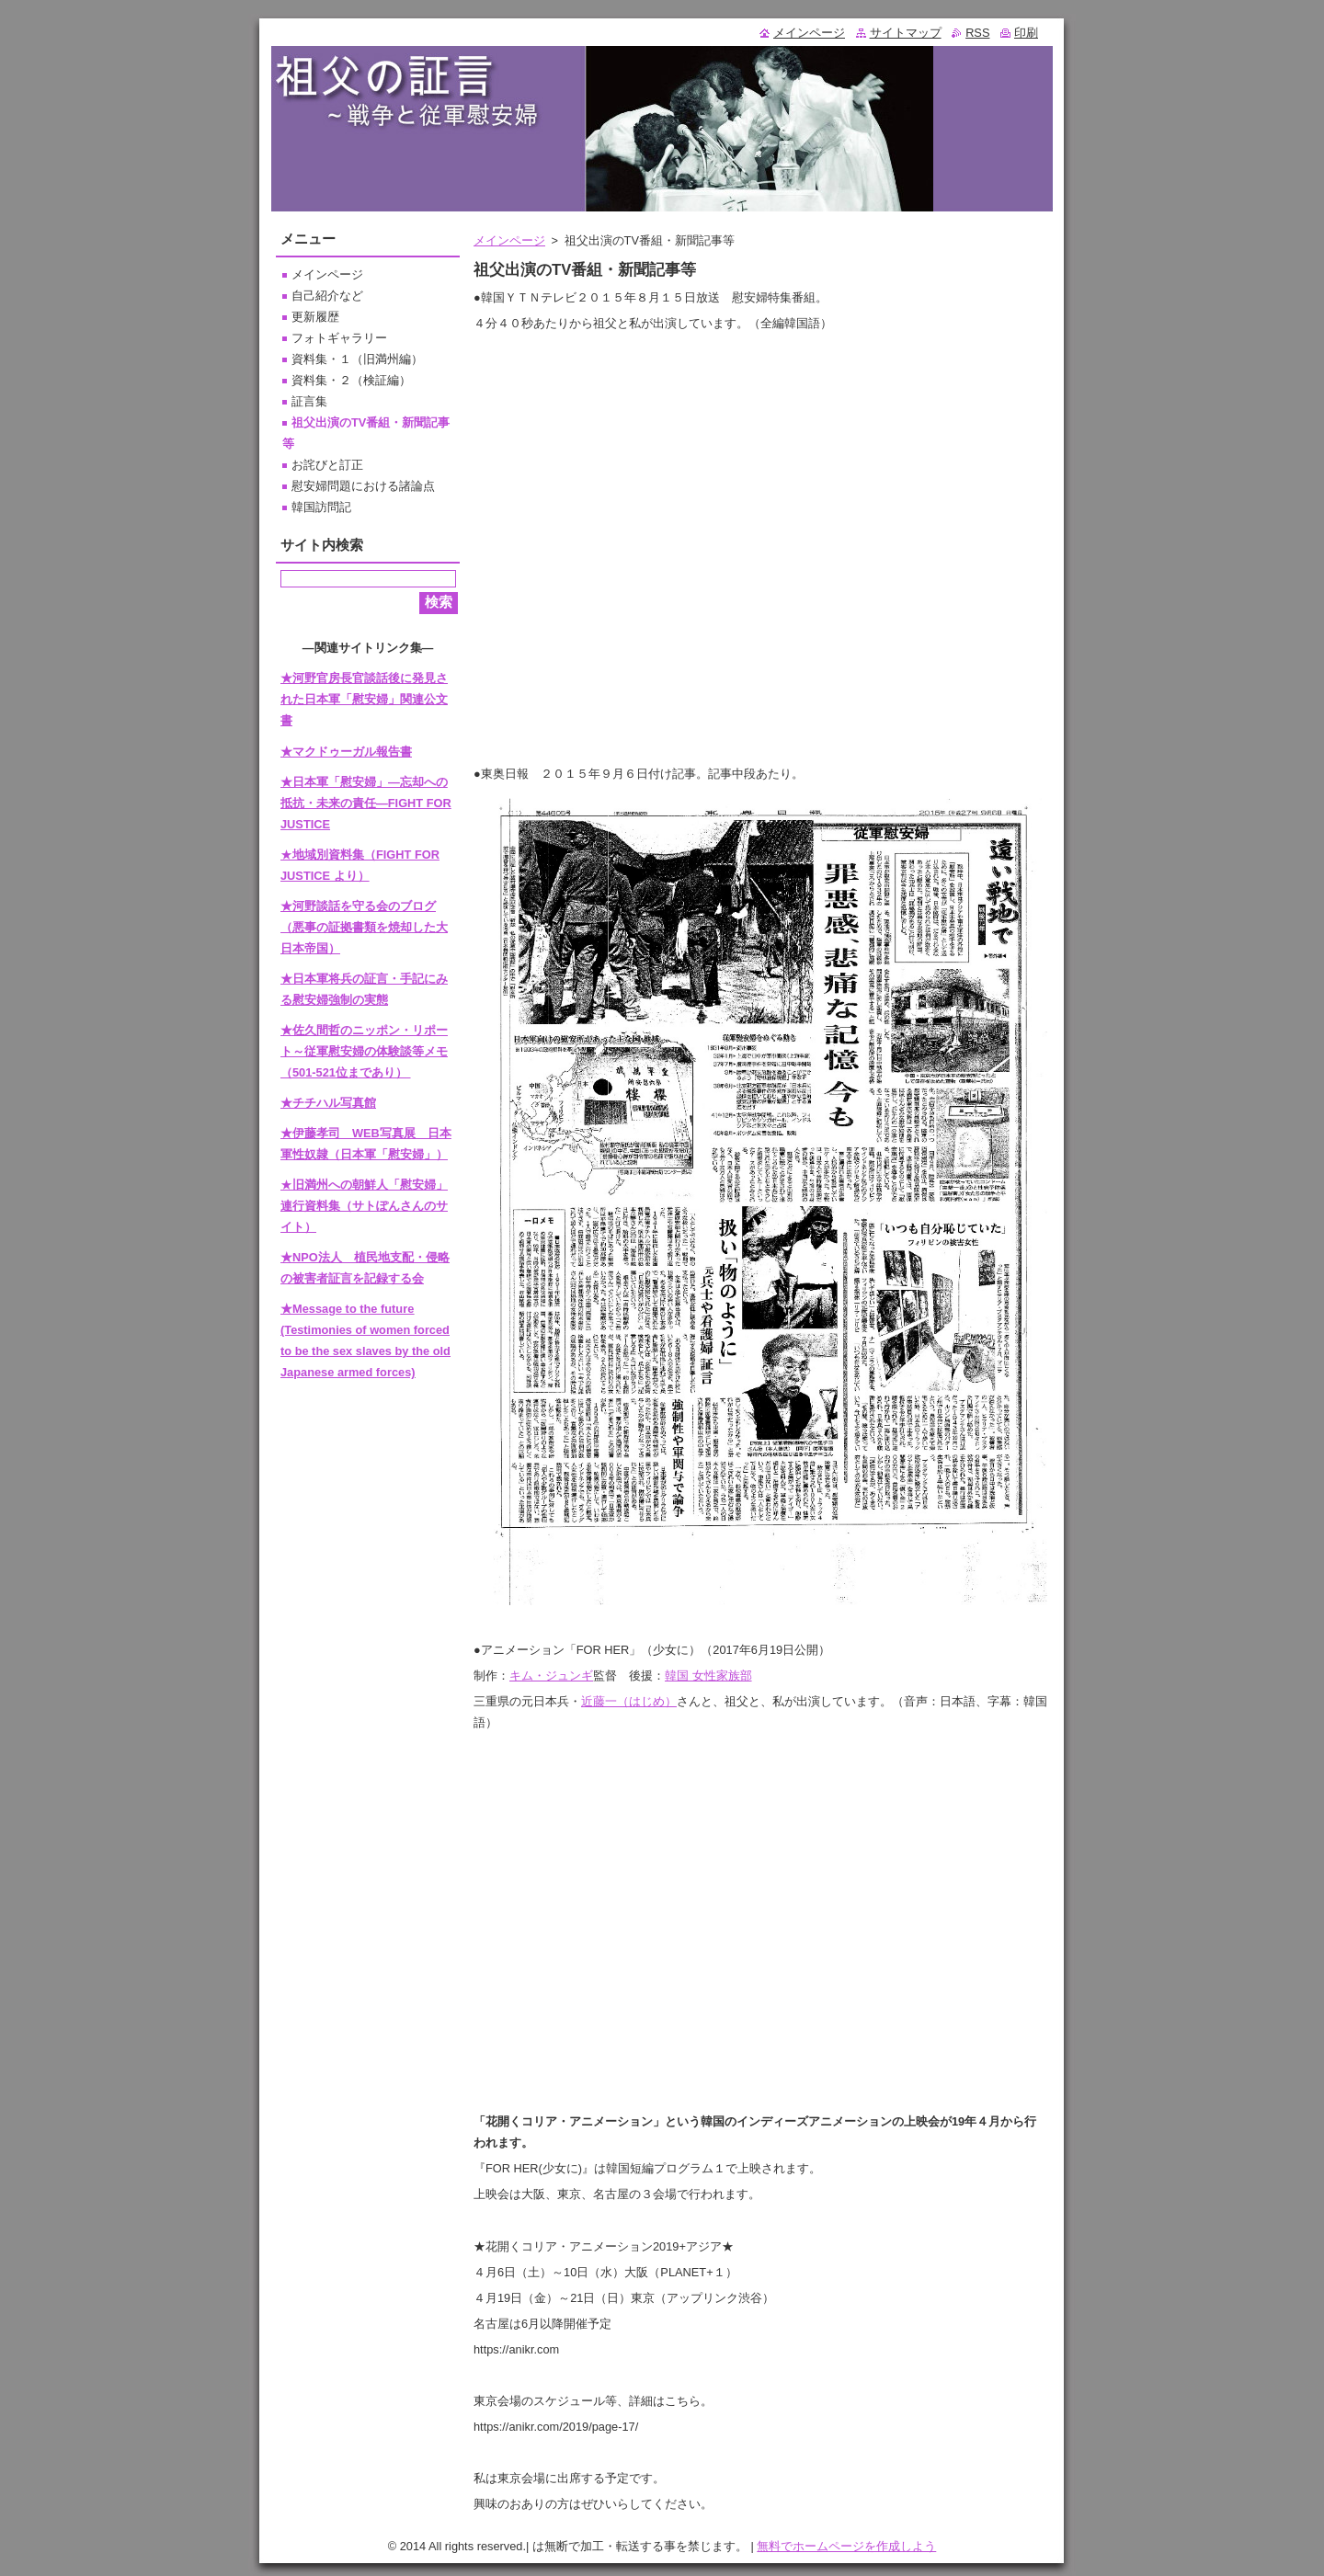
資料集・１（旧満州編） (357, 359)
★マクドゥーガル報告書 (346, 751)
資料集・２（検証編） (351, 380)
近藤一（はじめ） (629, 1701)
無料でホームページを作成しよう (846, 2546)
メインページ (509, 240)
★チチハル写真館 (328, 1103)
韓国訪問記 (321, 507)
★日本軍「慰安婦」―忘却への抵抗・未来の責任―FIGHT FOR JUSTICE (365, 803)
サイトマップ (906, 33)
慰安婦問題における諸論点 (363, 486)
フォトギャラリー (339, 338)
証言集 (309, 401)
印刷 (1026, 33)
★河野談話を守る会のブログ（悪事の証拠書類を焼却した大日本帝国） (364, 927)
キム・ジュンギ (551, 1675)
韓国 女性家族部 (708, 1675)
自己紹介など (327, 295)
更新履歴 (315, 317)
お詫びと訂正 (327, 465)
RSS (977, 33)
